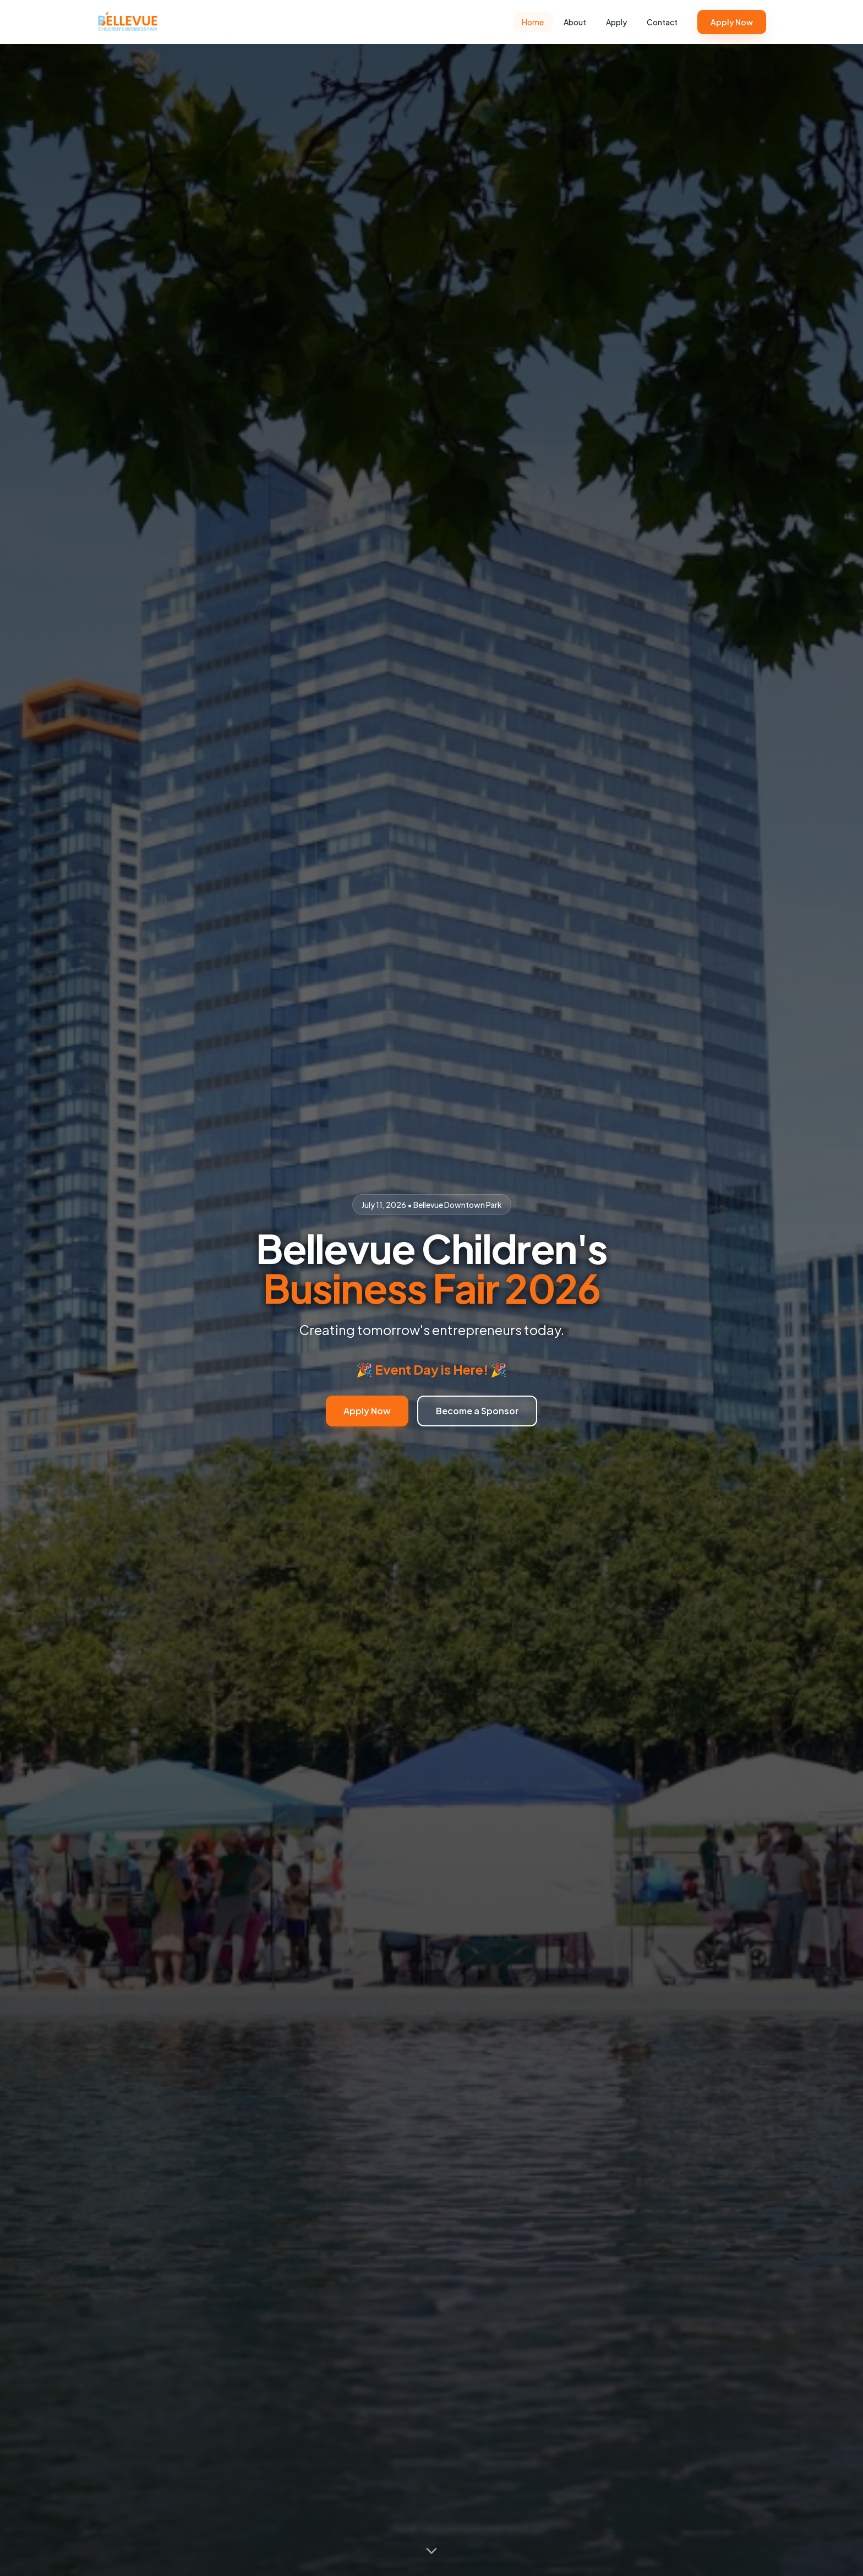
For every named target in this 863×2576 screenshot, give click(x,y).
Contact (662, 22)
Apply (616, 22)
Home (533, 22)
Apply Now (732, 22)
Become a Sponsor (477, 1410)
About (575, 22)
